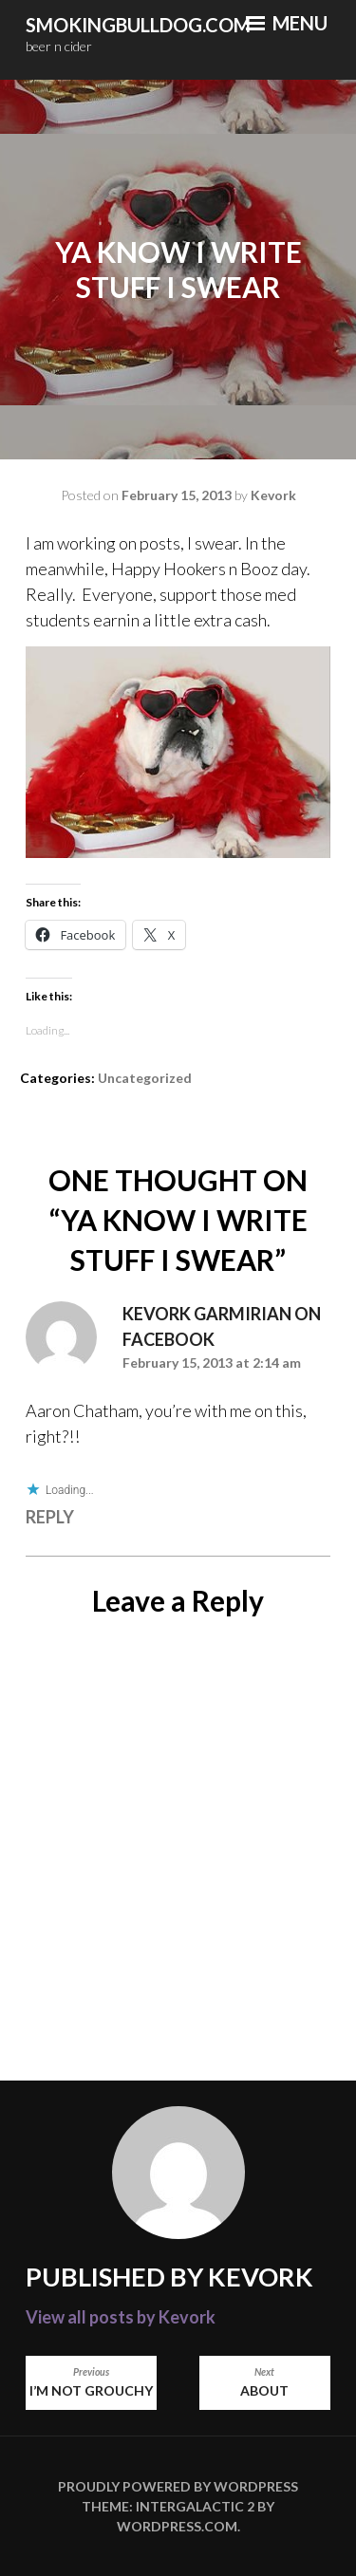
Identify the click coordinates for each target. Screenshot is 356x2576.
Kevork (273, 495)
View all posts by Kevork (120, 2316)
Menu (287, 22)
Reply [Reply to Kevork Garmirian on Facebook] (50, 1516)
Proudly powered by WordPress (178, 2486)
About (264, 2382)
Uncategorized (145, 1078)
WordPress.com (177, 2526)
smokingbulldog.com (138, 24)
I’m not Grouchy (91, 2382)
